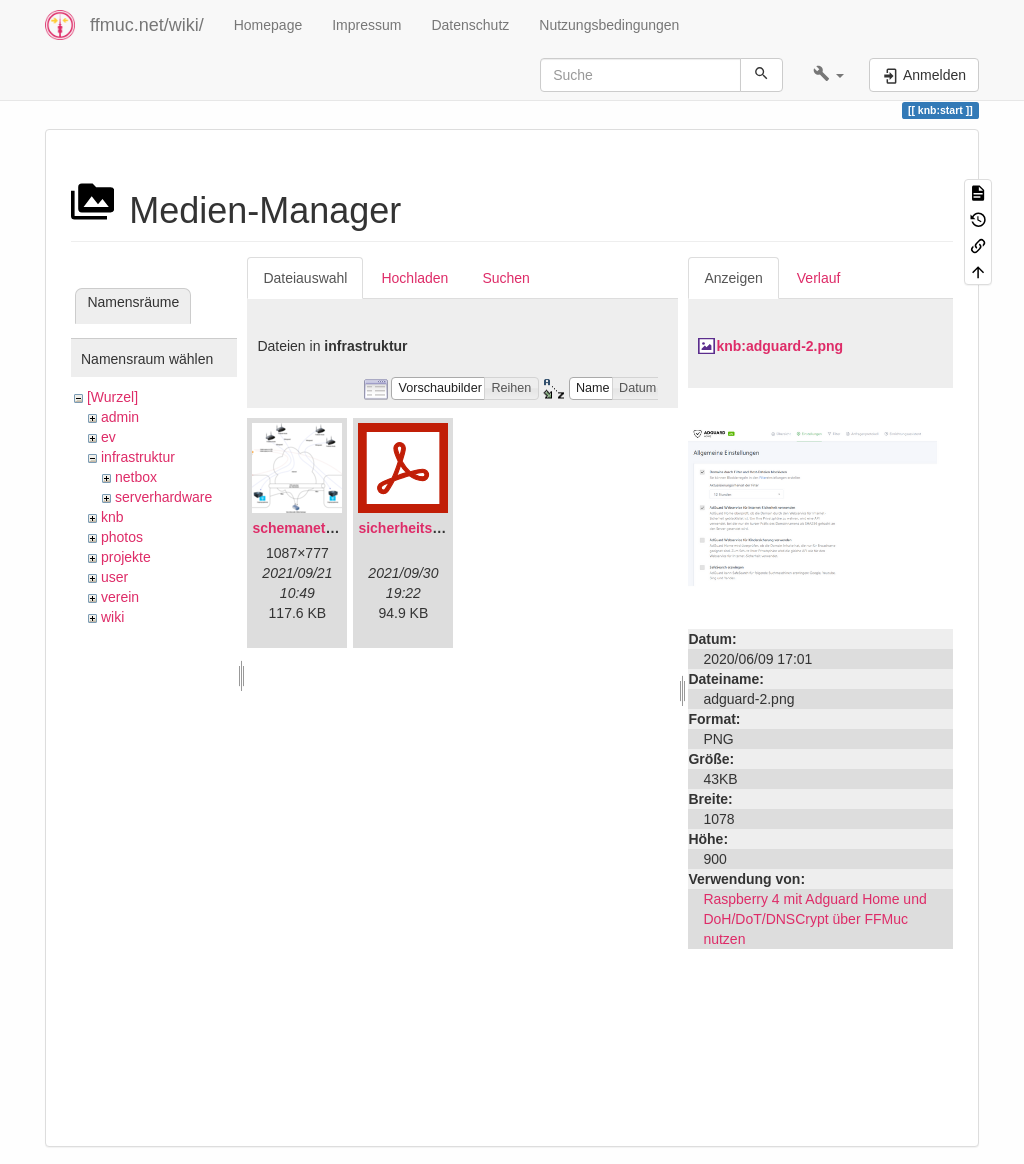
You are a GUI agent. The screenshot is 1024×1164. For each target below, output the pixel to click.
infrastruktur (138, 457)
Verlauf (819, 278)
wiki (112, 617)
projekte (126, 557)
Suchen (505, 278)
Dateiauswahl (305, 278)
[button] (828, 75)
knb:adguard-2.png (779, 346)
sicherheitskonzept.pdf (434, 528)
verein (120, 597)
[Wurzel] (112, 397)
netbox (136, 477)
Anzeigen (733, 278)
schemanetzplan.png (321, 528)
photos (122, 537)
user (114, 577)
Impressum (366, 25)
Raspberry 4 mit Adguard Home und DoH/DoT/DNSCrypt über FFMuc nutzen (814, 919)
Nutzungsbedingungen (609, 25)
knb (112, 517)
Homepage (268, 25)
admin (120, 417)
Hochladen (414, 278)
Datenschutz (470, 25)
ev (108, 437)
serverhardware (163, 497)
